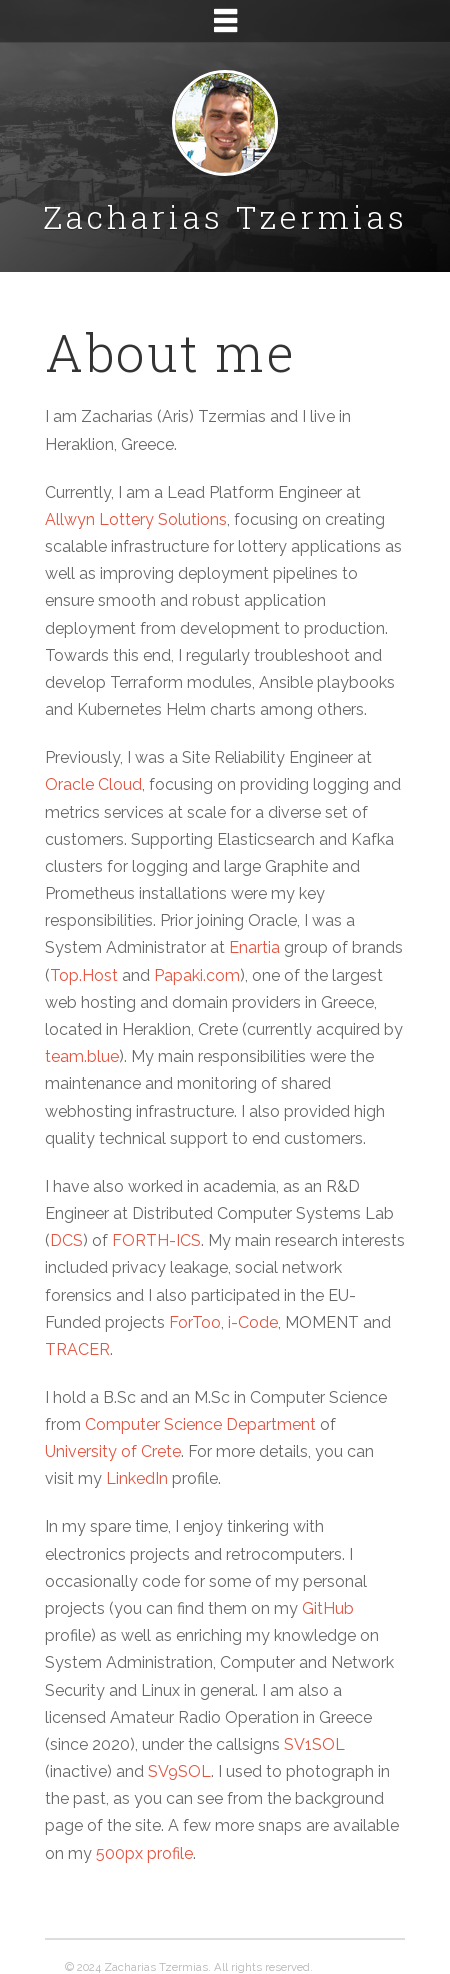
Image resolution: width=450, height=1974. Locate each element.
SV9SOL (179, 1771)
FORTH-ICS (156, 1240)
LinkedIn (137, 1478)
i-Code (253, 1322)
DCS (66, 1240)
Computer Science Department (200, 1424)
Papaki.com (197, 975)
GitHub (328, 1608)
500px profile (144, 1853)
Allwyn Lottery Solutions (136, 519)
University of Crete (113, 1451)
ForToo (195, 1322)
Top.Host (84, 975)
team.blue (82, 1056)
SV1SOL (314, 1744)
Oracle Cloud (93, 784)
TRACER (77, 1349)
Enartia (254, 947)
